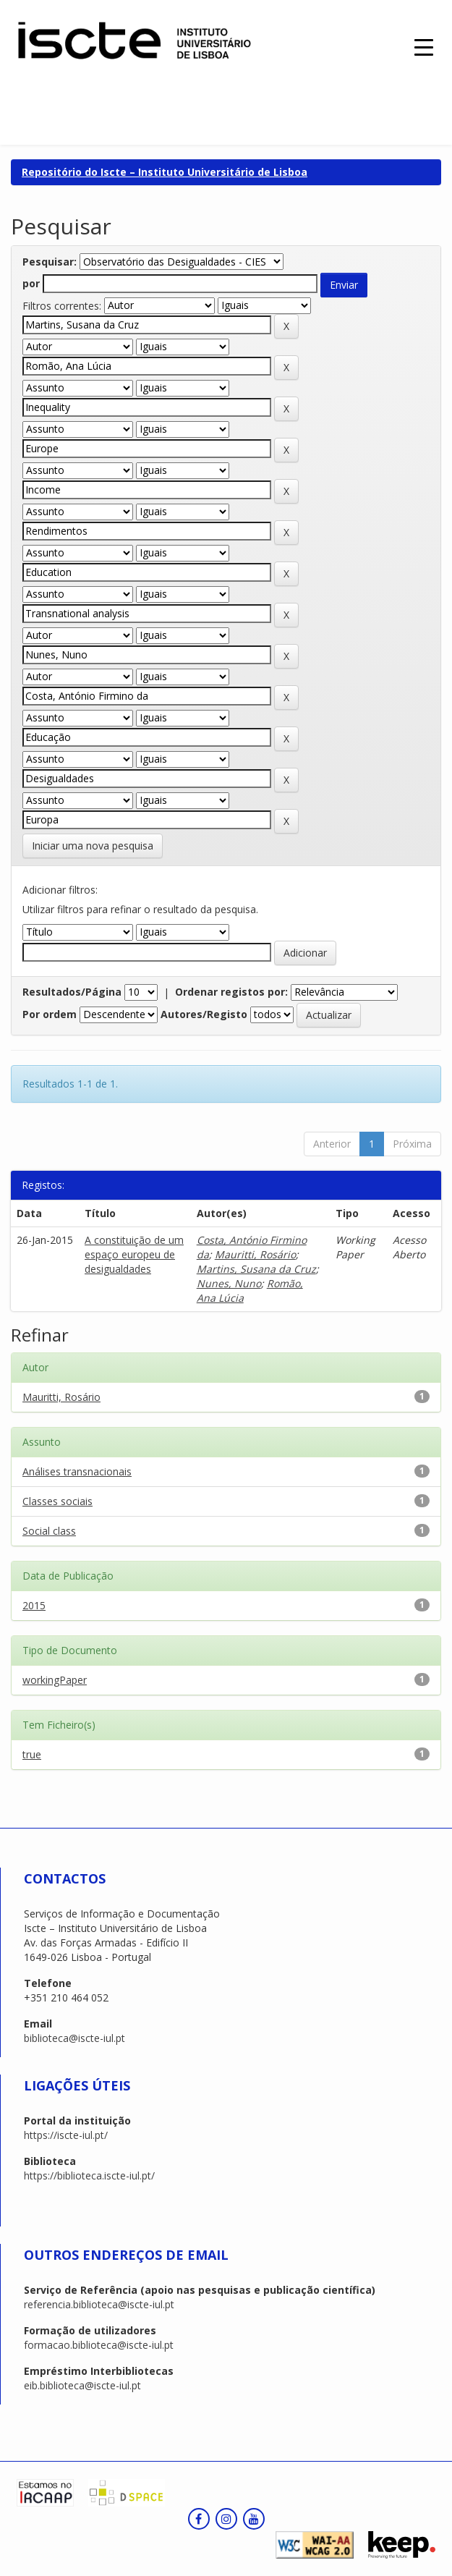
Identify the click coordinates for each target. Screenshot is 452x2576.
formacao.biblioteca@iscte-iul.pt (99, 2345)
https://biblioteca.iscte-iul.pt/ (89, 2175)
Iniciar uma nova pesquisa (92, 845)
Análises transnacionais (77, 1471)
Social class (49, 1531)
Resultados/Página (71, 992)
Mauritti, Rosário (255, 1254)
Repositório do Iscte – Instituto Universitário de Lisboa (164, 172)
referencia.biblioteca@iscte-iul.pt (99, 2304)
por (31, 283)
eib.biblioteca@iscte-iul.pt (82, 2385)
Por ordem (49, 1014)
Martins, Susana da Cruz (256, 1269)
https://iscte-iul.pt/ (66, 2135)
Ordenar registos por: (231, 992)
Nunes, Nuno (229, 1283)
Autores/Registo (204, 1014)
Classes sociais (57, 1501)
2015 (34, 1605)
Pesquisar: (49, 261)
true (31, 1754)
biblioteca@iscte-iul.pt (74, 2038)
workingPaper (54, 1680)
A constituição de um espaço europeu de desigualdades (134, 1254)
